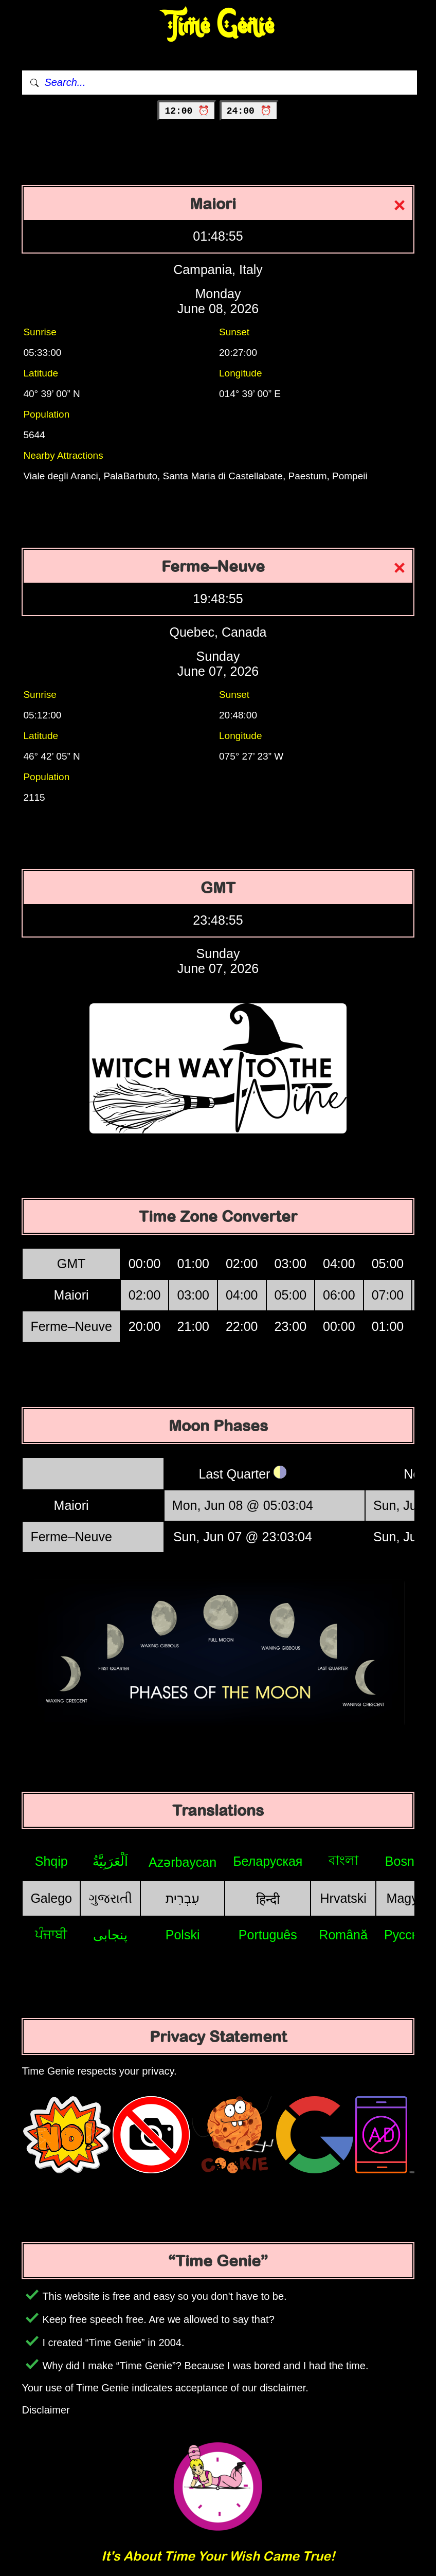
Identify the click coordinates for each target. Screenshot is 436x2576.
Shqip (51, 1861)
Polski (183, 1935)
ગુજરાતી (110, 1898)
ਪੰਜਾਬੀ (51, 1934)
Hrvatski (343, 1898)
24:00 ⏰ (249, 111)
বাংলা (343, 1860)
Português (268, 1935)
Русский (408, 1935)
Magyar (408, 1898)
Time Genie (218, 26)
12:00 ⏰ (187, 111)
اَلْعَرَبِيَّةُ (110, 1861)
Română (343, 1935)
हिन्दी (268, 1899)
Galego (51, 1898)
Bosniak (408, 1861)
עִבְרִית (182, 1898)
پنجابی (110, 1935)
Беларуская (267, 1861)
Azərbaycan (182, 1862)
